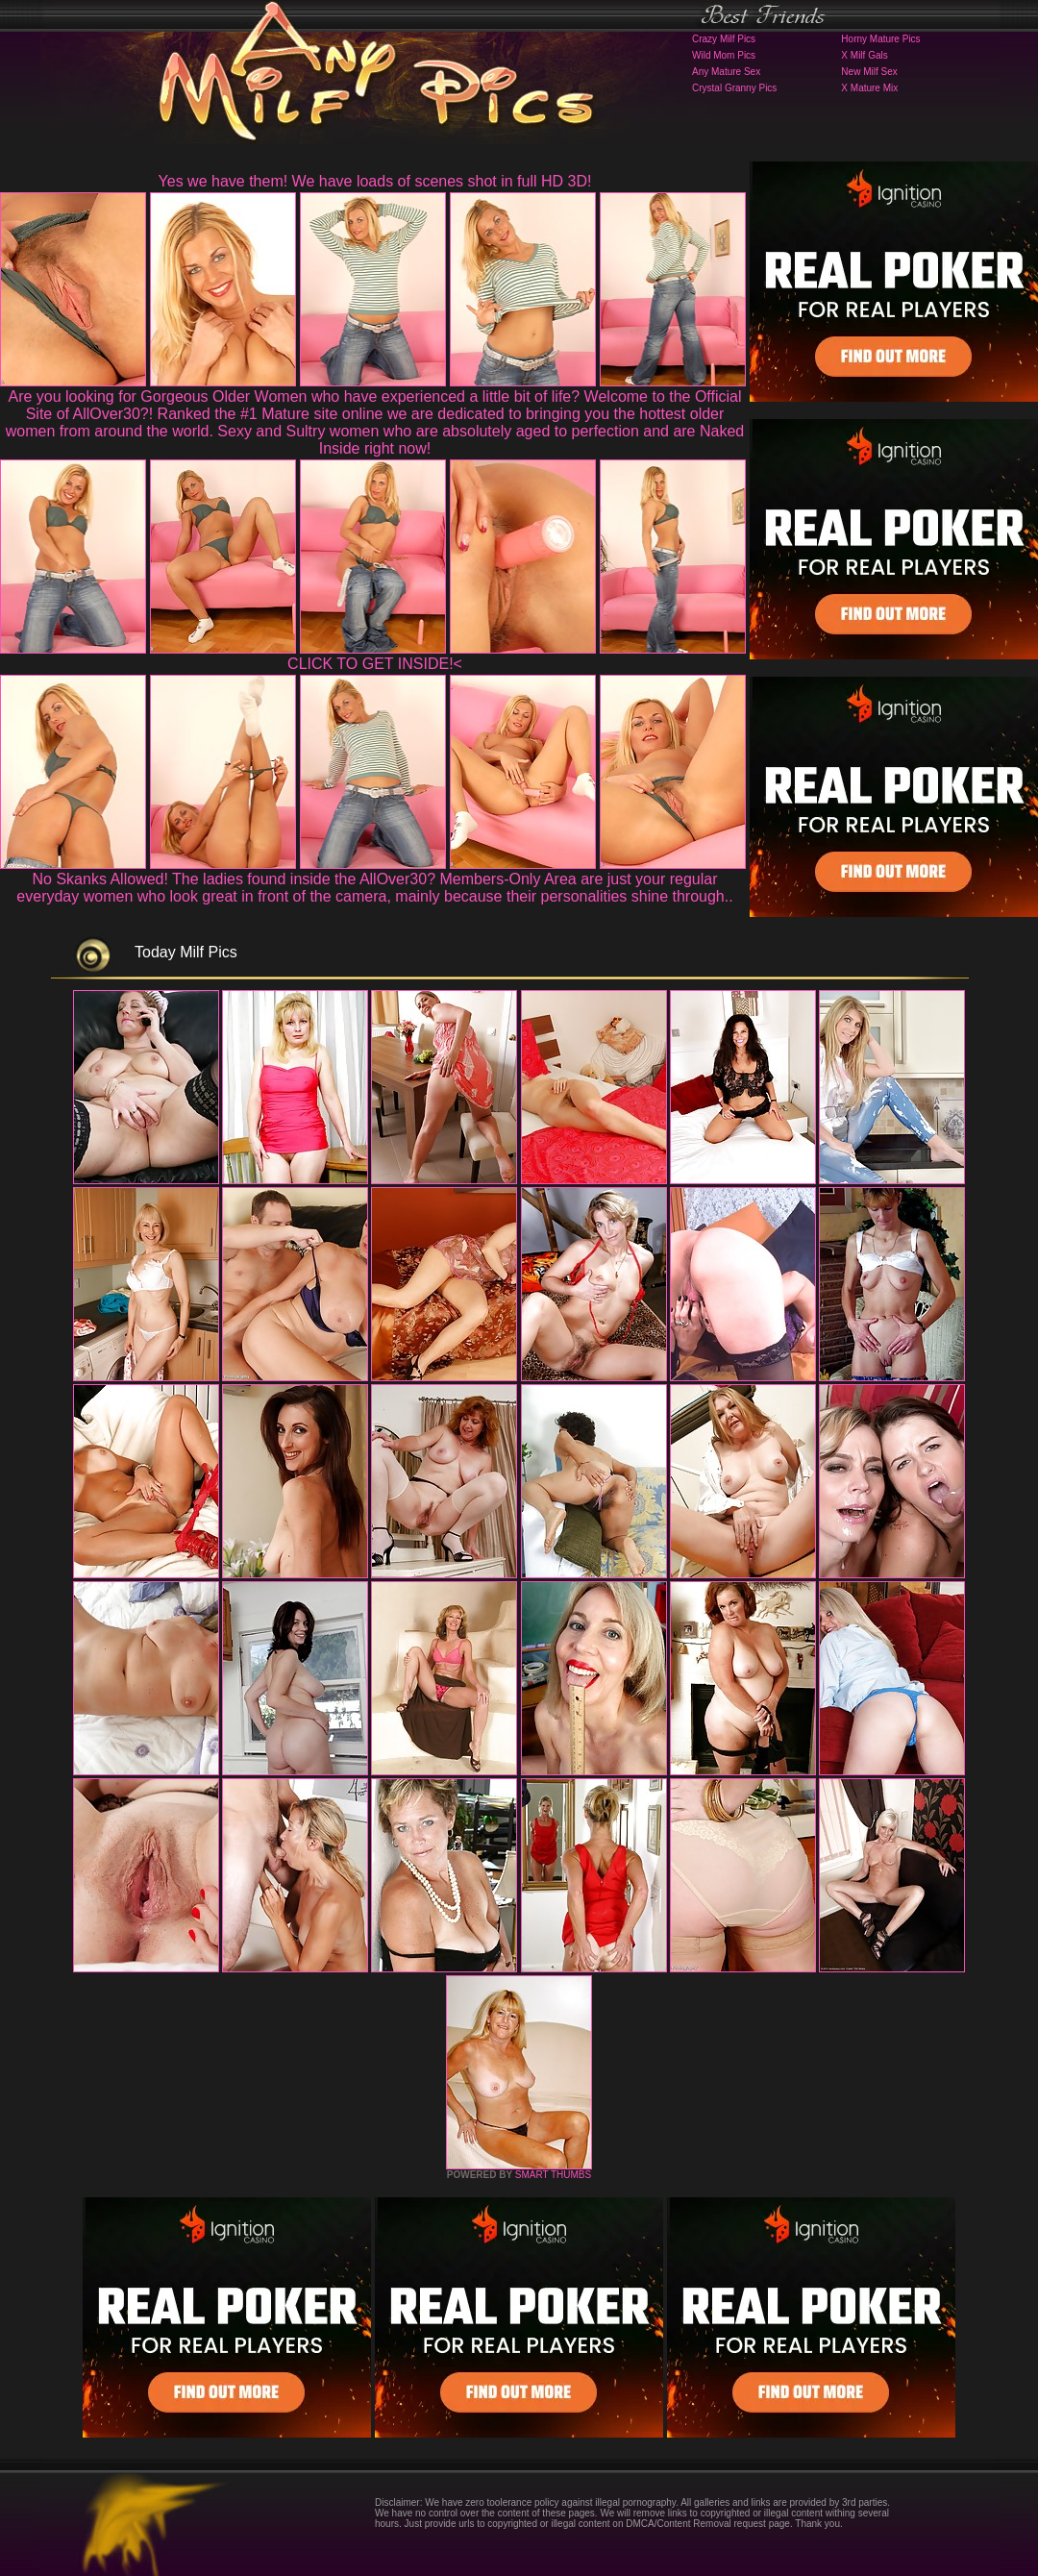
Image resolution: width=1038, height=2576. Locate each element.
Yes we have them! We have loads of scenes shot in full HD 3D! (375, 181)
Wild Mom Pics (723, 55)
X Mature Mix (869, 88)
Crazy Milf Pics (723, 39)
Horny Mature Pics (880, 39)
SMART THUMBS (553, 2174)
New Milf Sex (869, 71)
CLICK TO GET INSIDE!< (374, 664)
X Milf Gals (864, 55)
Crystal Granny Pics (734, 88)
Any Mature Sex (726, 71)
